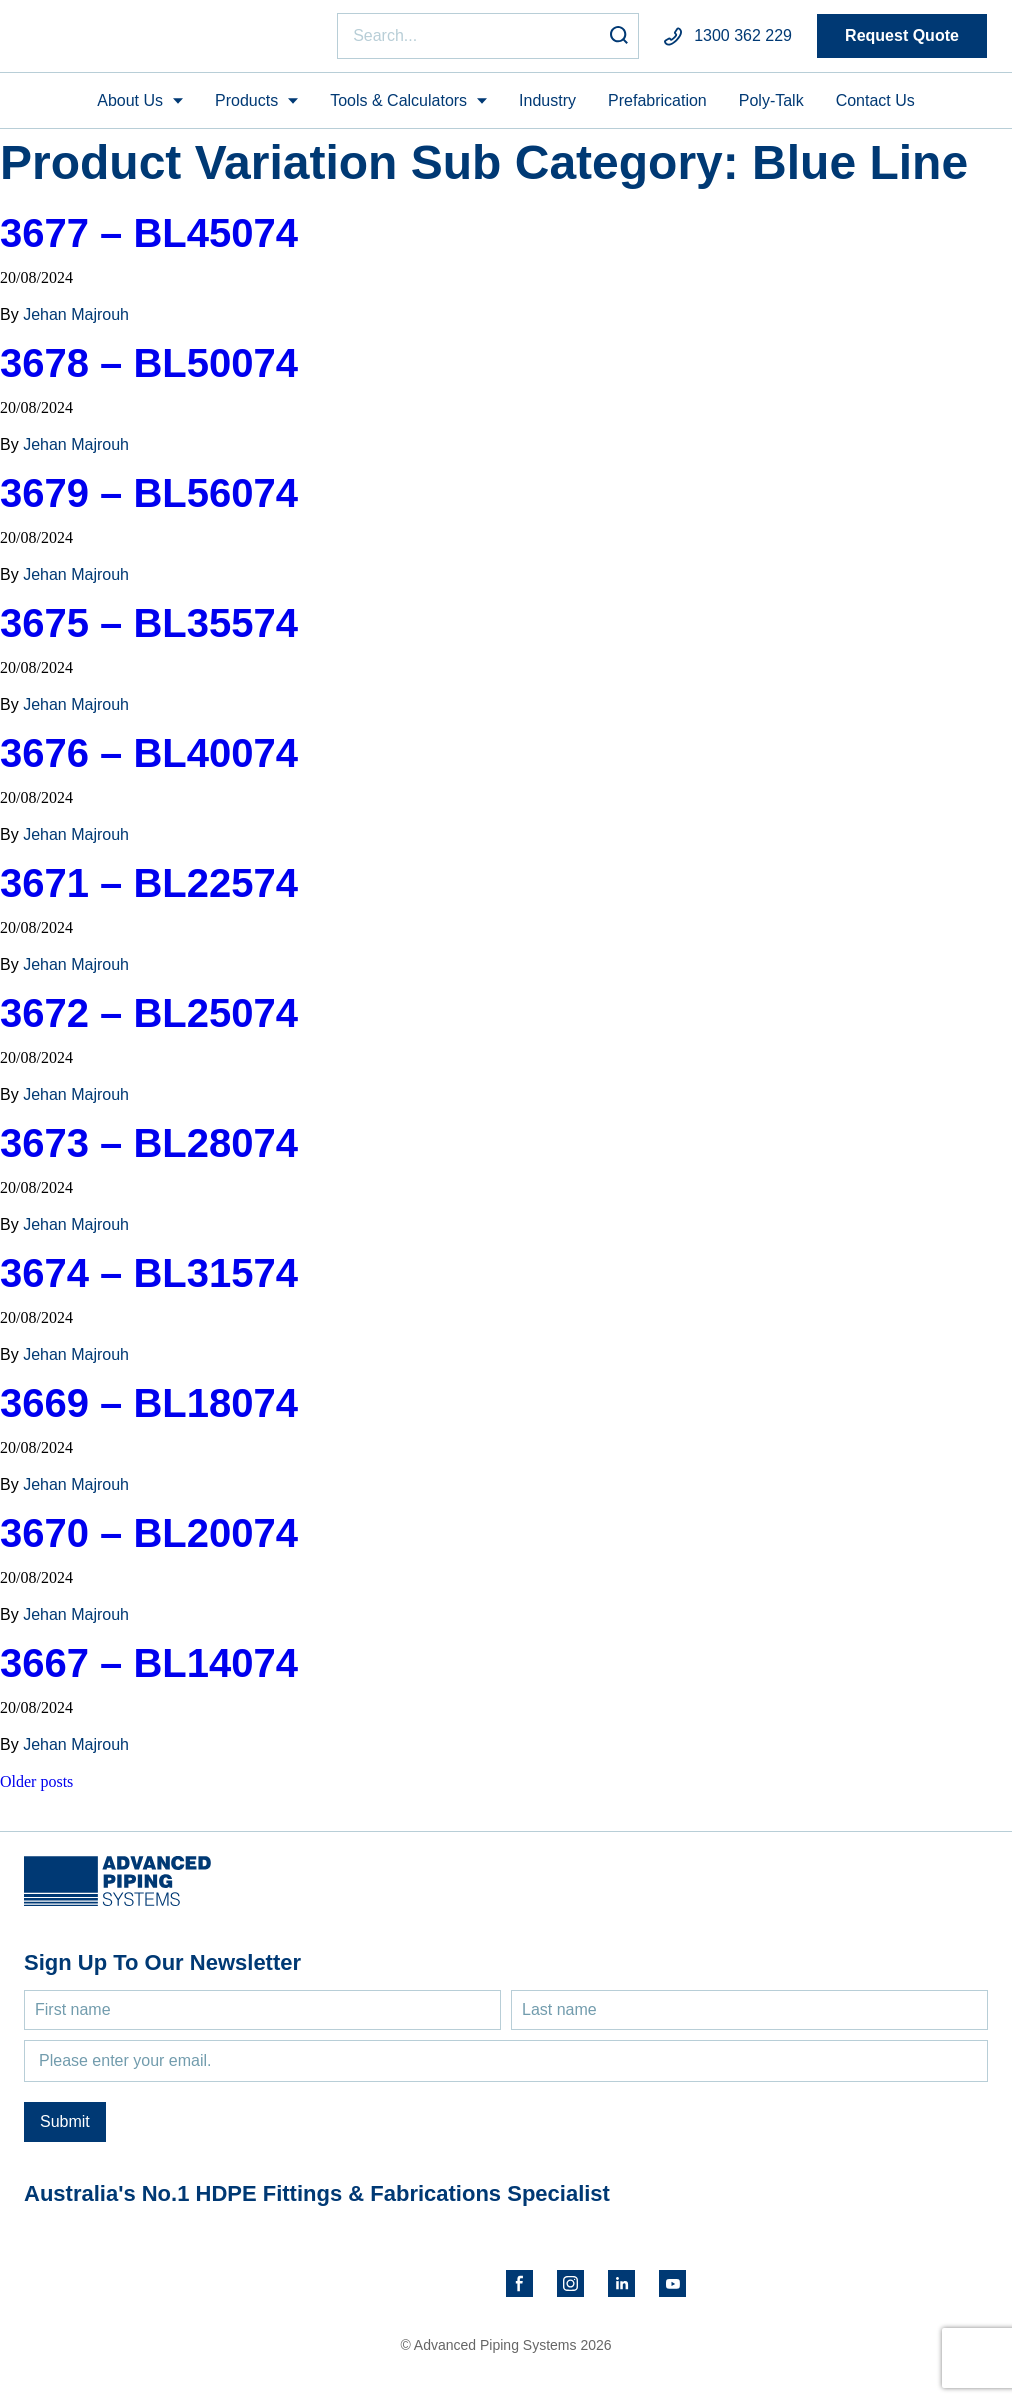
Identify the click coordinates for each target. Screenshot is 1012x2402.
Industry (547, 108)
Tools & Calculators (398, 108)
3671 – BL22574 (149, 892)
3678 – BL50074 (149, 372)
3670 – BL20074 (149, 1542)
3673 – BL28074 (149, 1152)
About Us (130, 108)
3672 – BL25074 (149, 1022)
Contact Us (875, 108)
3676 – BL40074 (149, 762)
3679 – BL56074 (149, 502)
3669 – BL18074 (149, 1412)
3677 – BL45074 (149, 242)
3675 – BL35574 (149, 632)
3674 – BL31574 (149, 1282)
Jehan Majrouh (76, 323)
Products (246, 108)
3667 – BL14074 (149, 1672)
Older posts (36, 1790)
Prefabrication (657, 108)
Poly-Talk (771, 108)
